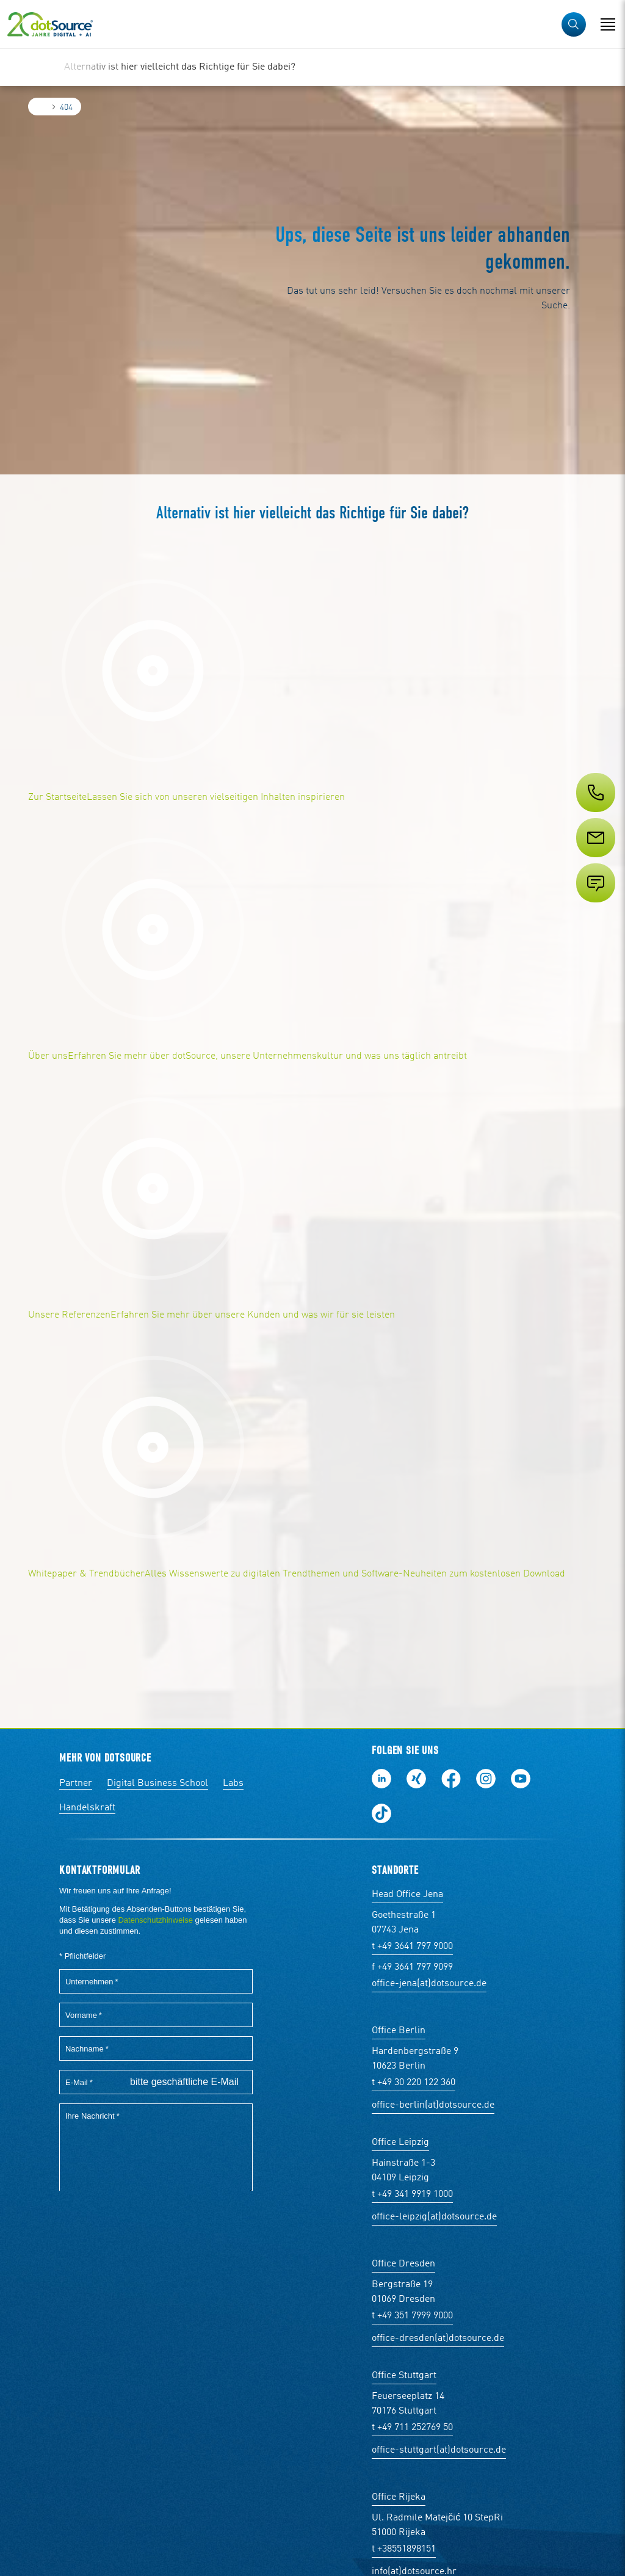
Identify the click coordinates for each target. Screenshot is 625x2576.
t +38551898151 (404, 2549)
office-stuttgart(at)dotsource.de (439, 2450)
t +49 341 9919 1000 (412, 2194)
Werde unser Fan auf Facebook (451, 1778)
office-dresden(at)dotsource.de (438, 2338)
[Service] (594, 860)
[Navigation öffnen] (608, 24)
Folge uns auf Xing (416, 1778)
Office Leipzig (400, 2142)
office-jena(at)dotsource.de (429, 1984)
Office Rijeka (398, 2497)
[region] (312, 67)
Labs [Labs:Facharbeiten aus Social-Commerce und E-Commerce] (233, 1783)
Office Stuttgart (404, 2376)
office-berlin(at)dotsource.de (433, 2105)
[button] (574, 24)
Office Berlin (398, 2031)
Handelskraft (87, 1808)
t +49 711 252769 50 (412, 2428)
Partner (75, 1783)
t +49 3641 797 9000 (412, 1946)
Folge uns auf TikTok (381, 1813)
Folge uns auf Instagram (486, 1778)
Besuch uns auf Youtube (520, 1778)
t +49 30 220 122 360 (413, 2083)
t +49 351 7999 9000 (412, 2316)
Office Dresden (403, 2264)
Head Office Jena (407, 1894)
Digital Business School (157, 1783)
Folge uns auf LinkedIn (381, 1778)
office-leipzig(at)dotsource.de (434, 2217)
